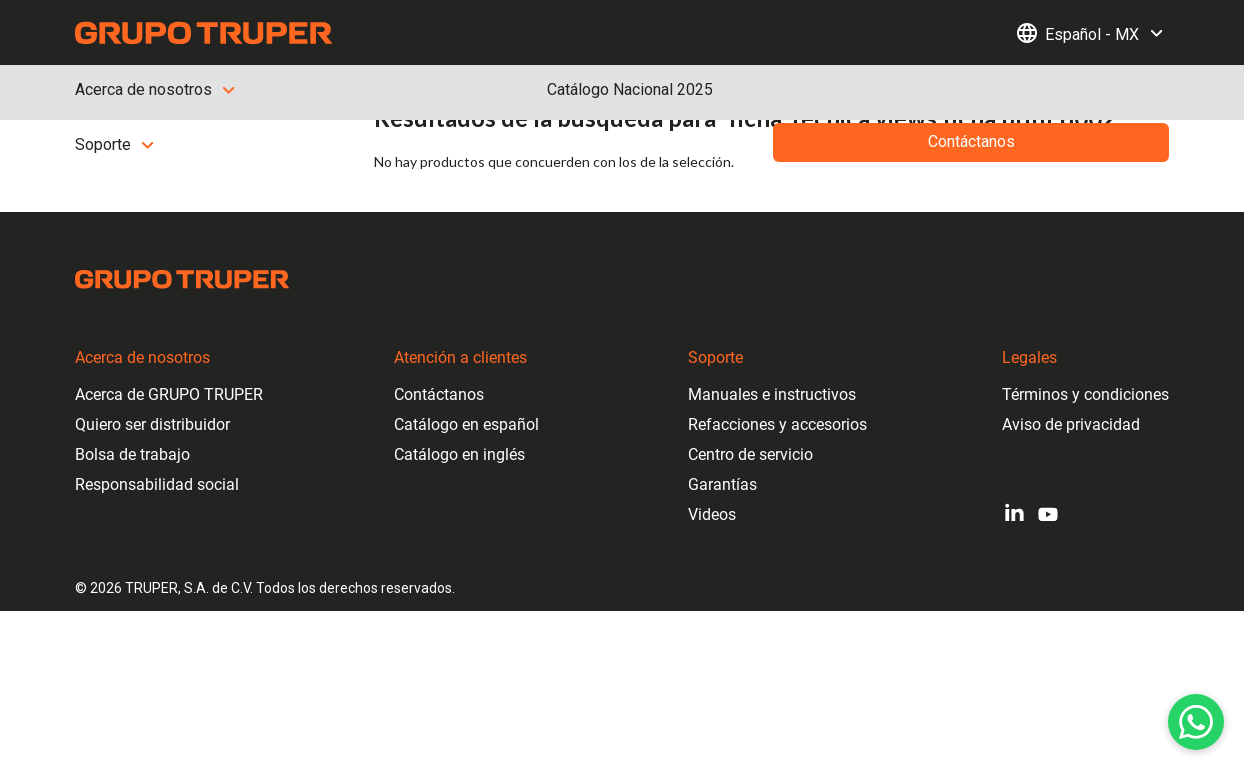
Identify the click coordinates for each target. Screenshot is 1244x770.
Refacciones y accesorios (777, 424)
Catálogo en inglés (459, 454)
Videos (712, 514)
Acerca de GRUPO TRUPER (169, 394)
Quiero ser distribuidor (152, 424)
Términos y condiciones (1085, 394)
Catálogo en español (466, 424)
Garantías (722, 484)
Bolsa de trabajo (132, 454)
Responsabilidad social (157, 484)
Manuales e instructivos (772, 394)
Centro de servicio (750, 454)
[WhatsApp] (1196, 722)
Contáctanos (439, 394)
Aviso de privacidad (1071, 424)
